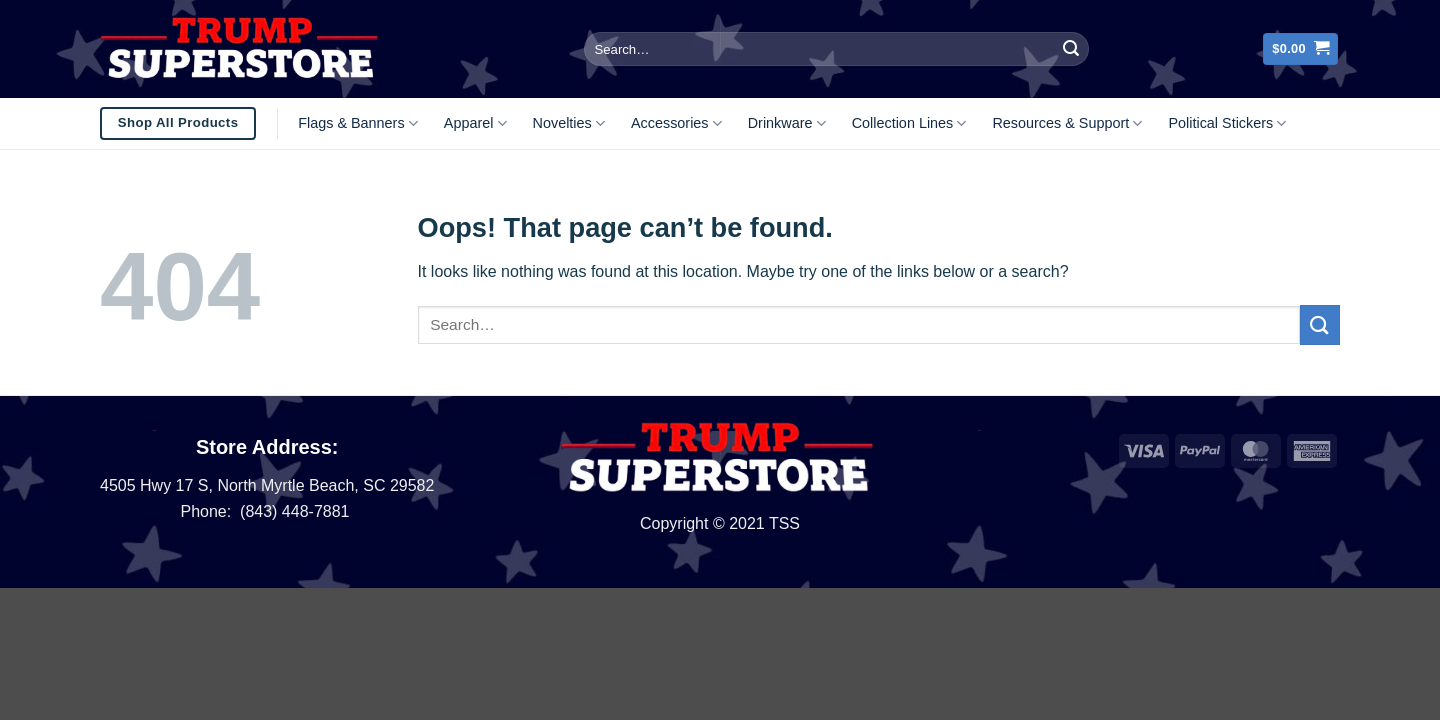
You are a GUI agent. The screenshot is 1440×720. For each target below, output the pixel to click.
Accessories (676, 123)
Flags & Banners (358, 123)
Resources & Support (1067, 123)
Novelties (569, 123)
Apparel (475, 123)
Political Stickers (1227, 123)
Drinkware (787, 123)
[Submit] (1071, 49)
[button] (1300, 49)
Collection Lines (909, 123)
